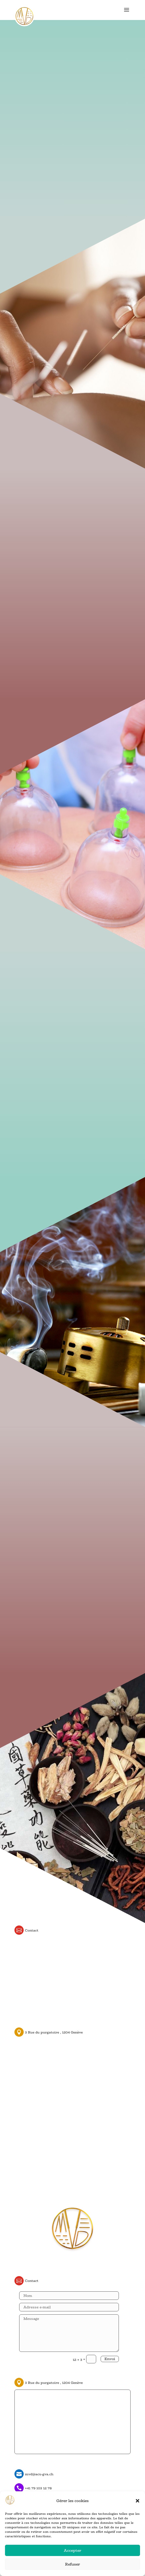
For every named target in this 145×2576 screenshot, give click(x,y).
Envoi (109, 2359)
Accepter (72, 2550)
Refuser (72, 2564)
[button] (137, 2500)
